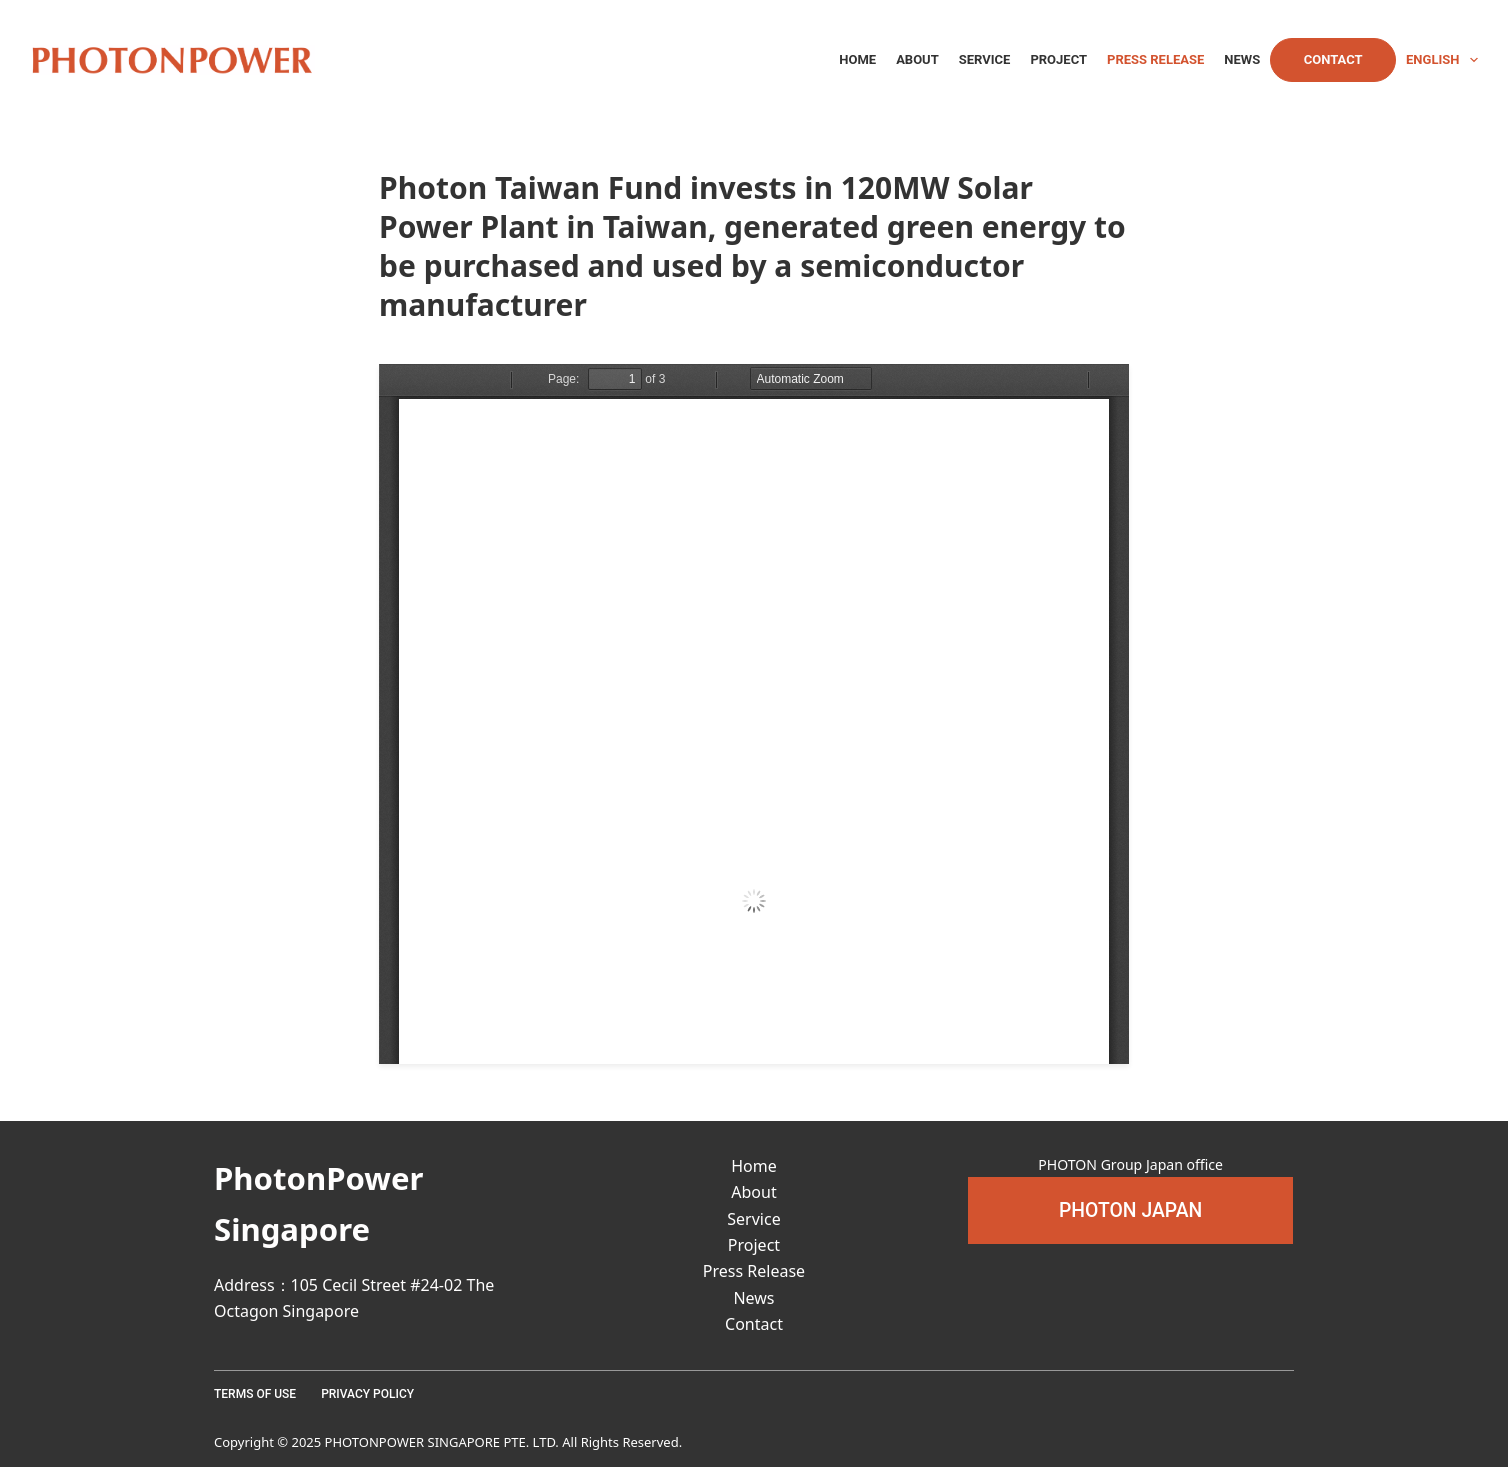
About (917, 59)
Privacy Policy (367, 1394)
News (1242, 59)
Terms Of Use (255, 1394)
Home (857, 59)
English (1442, 60)
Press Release (1155, 59)
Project (1058, 59)
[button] (1130, 1210)
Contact (1333, 59)
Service (985, 59)
